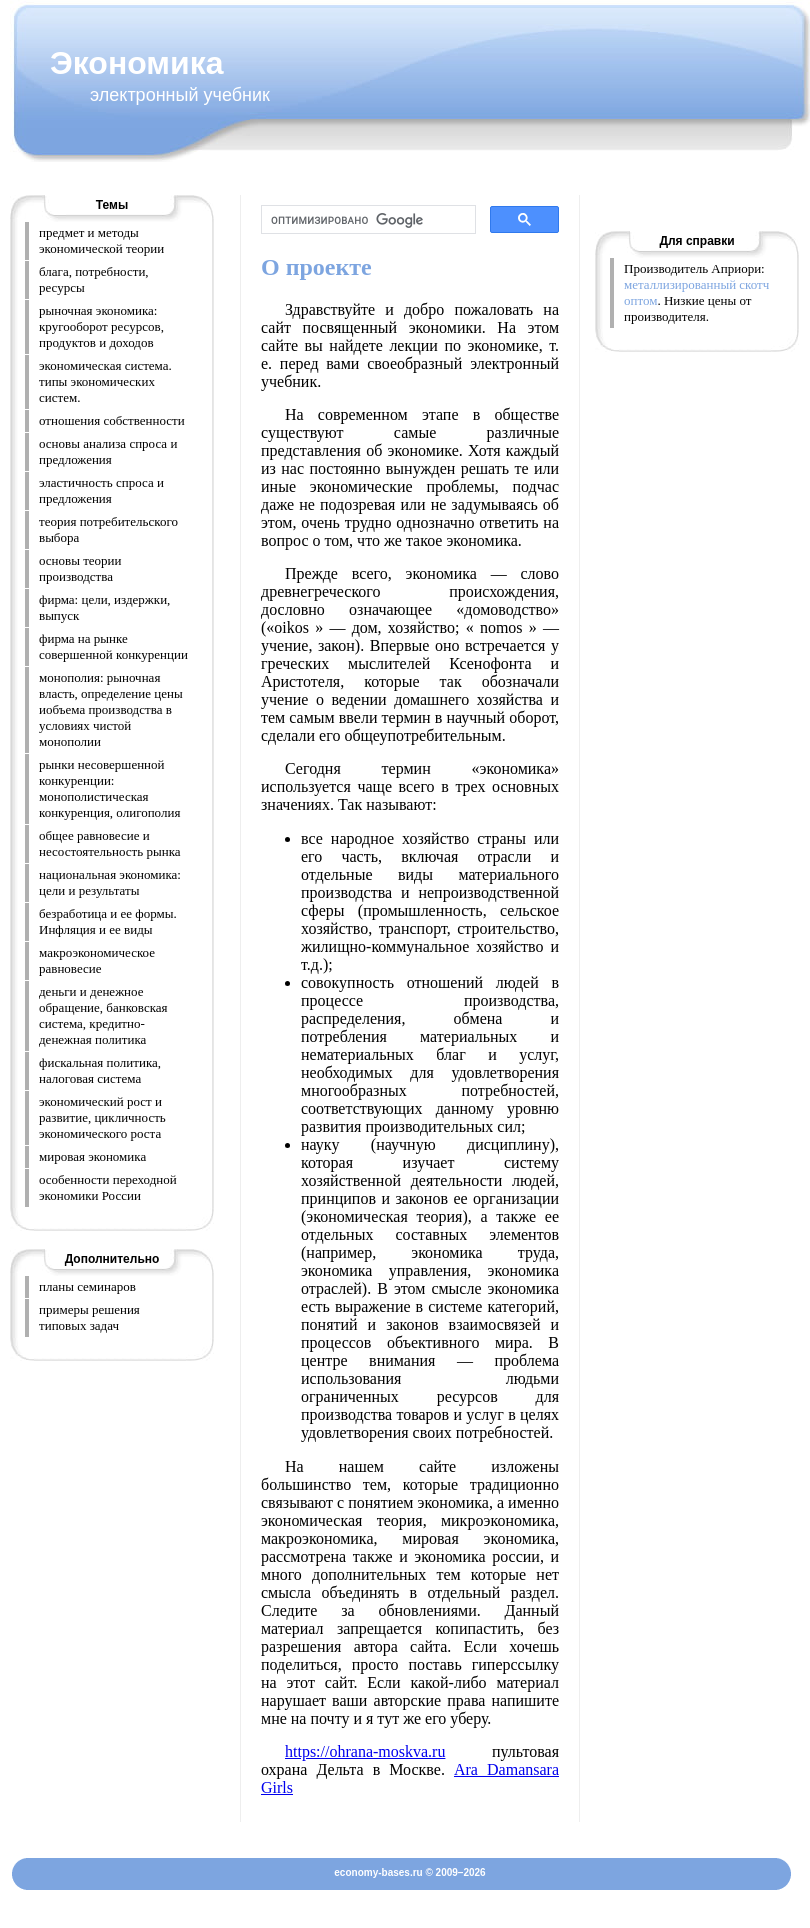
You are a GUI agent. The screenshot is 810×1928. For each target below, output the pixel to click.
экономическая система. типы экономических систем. (105, 381)
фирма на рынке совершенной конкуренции (113, 646)
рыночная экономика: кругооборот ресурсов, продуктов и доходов (101, 326)
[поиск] (366, 220)
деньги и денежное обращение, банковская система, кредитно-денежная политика (103, 1015)
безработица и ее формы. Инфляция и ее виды (108, 921)
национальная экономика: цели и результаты (110, 882)
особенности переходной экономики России (108, 1187)
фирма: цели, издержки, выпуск (104, 607)
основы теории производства (80, 568)
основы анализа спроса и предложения (108, 451)
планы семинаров (87, 1286)
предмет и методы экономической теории (101, 240)
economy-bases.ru (378, 1872)
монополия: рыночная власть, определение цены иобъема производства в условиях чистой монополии (111, 709)
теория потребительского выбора (108, 529)
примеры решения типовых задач (89, 1317)
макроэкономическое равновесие (97, 960)
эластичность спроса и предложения (101, 490)
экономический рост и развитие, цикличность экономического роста (102, 1117)
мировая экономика (92, 1156)
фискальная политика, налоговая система (100, 1070)
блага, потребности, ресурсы (94, 279)
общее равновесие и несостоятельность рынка (110, 843)
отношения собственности (112, 420)
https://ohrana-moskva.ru (365, 1751)
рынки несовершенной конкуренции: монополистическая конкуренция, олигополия (109, 788)
